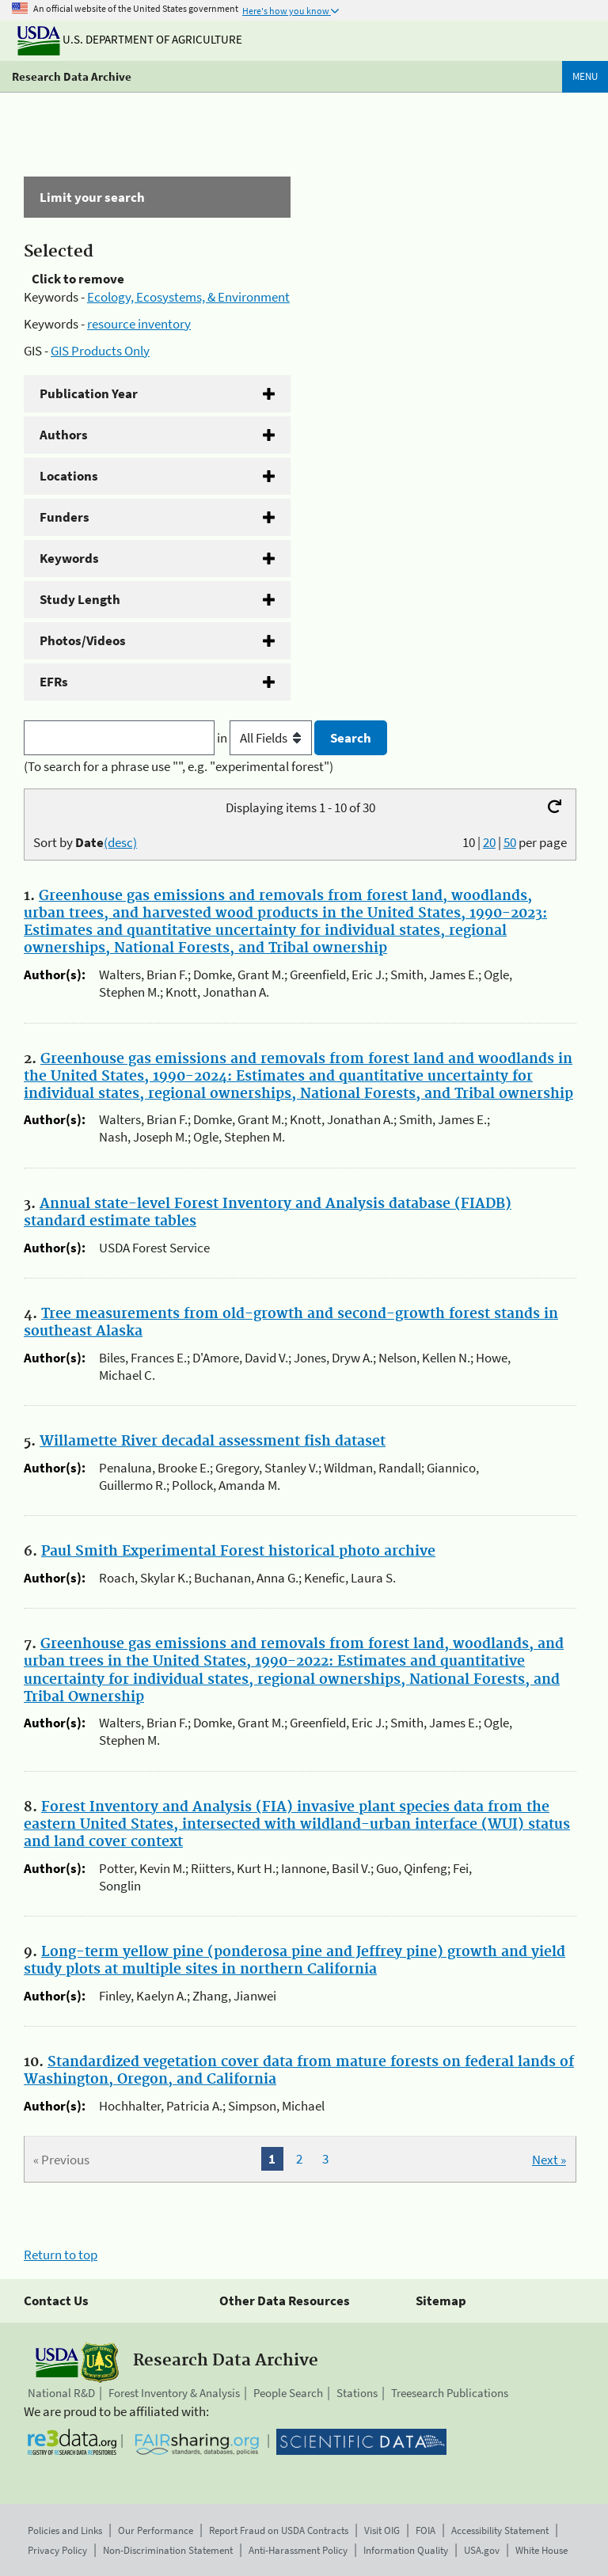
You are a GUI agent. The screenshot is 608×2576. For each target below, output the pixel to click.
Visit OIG (382, 2530)
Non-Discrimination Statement (168, 2550)
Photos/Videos (83, 640)
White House (541, 2550)
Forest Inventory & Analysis (174, 2392)
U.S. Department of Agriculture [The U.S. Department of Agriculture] (129, 39)
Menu (585, 76)
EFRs (54, 681)
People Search (288, 2392)
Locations (69, 475)
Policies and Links (65, 2530)
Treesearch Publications (449, 2392)
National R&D (61, 2392)
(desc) (120, 842)
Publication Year (89, 393)
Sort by (85, 842)
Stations (357, 2392)
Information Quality (405, 2550)
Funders (64, 517)
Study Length (80, 599)
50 (510, 842)
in (265, 738)
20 (489, 842)
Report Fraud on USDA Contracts (278, 2530)
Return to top (60, 2254)
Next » (549, 2159)
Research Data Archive (71, 76)
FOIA (425, 2530)
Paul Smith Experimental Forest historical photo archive (238, 1551)
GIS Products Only (100, 350)
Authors (64, 434)
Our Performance (155, 2530)
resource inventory (139, 323)
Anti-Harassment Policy (298, 2550)
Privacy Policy (57, 2550)
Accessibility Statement (500, 2530)
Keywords (69, 558)
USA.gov (482, 2550)
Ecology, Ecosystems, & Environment (188, 297)
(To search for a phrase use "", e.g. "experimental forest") (178, 766)
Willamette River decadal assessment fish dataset (213, 1441)
